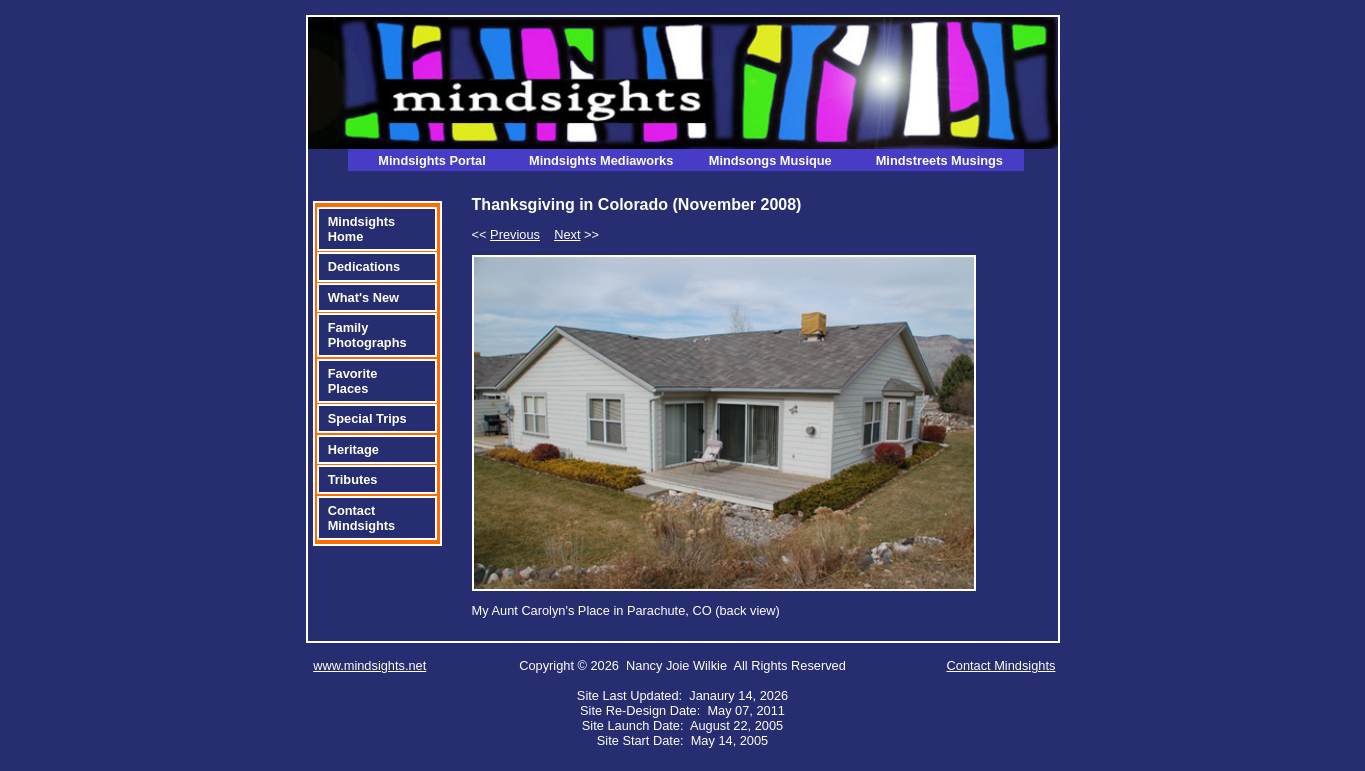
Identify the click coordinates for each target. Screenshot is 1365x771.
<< (506, 234)
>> (576, 234)
